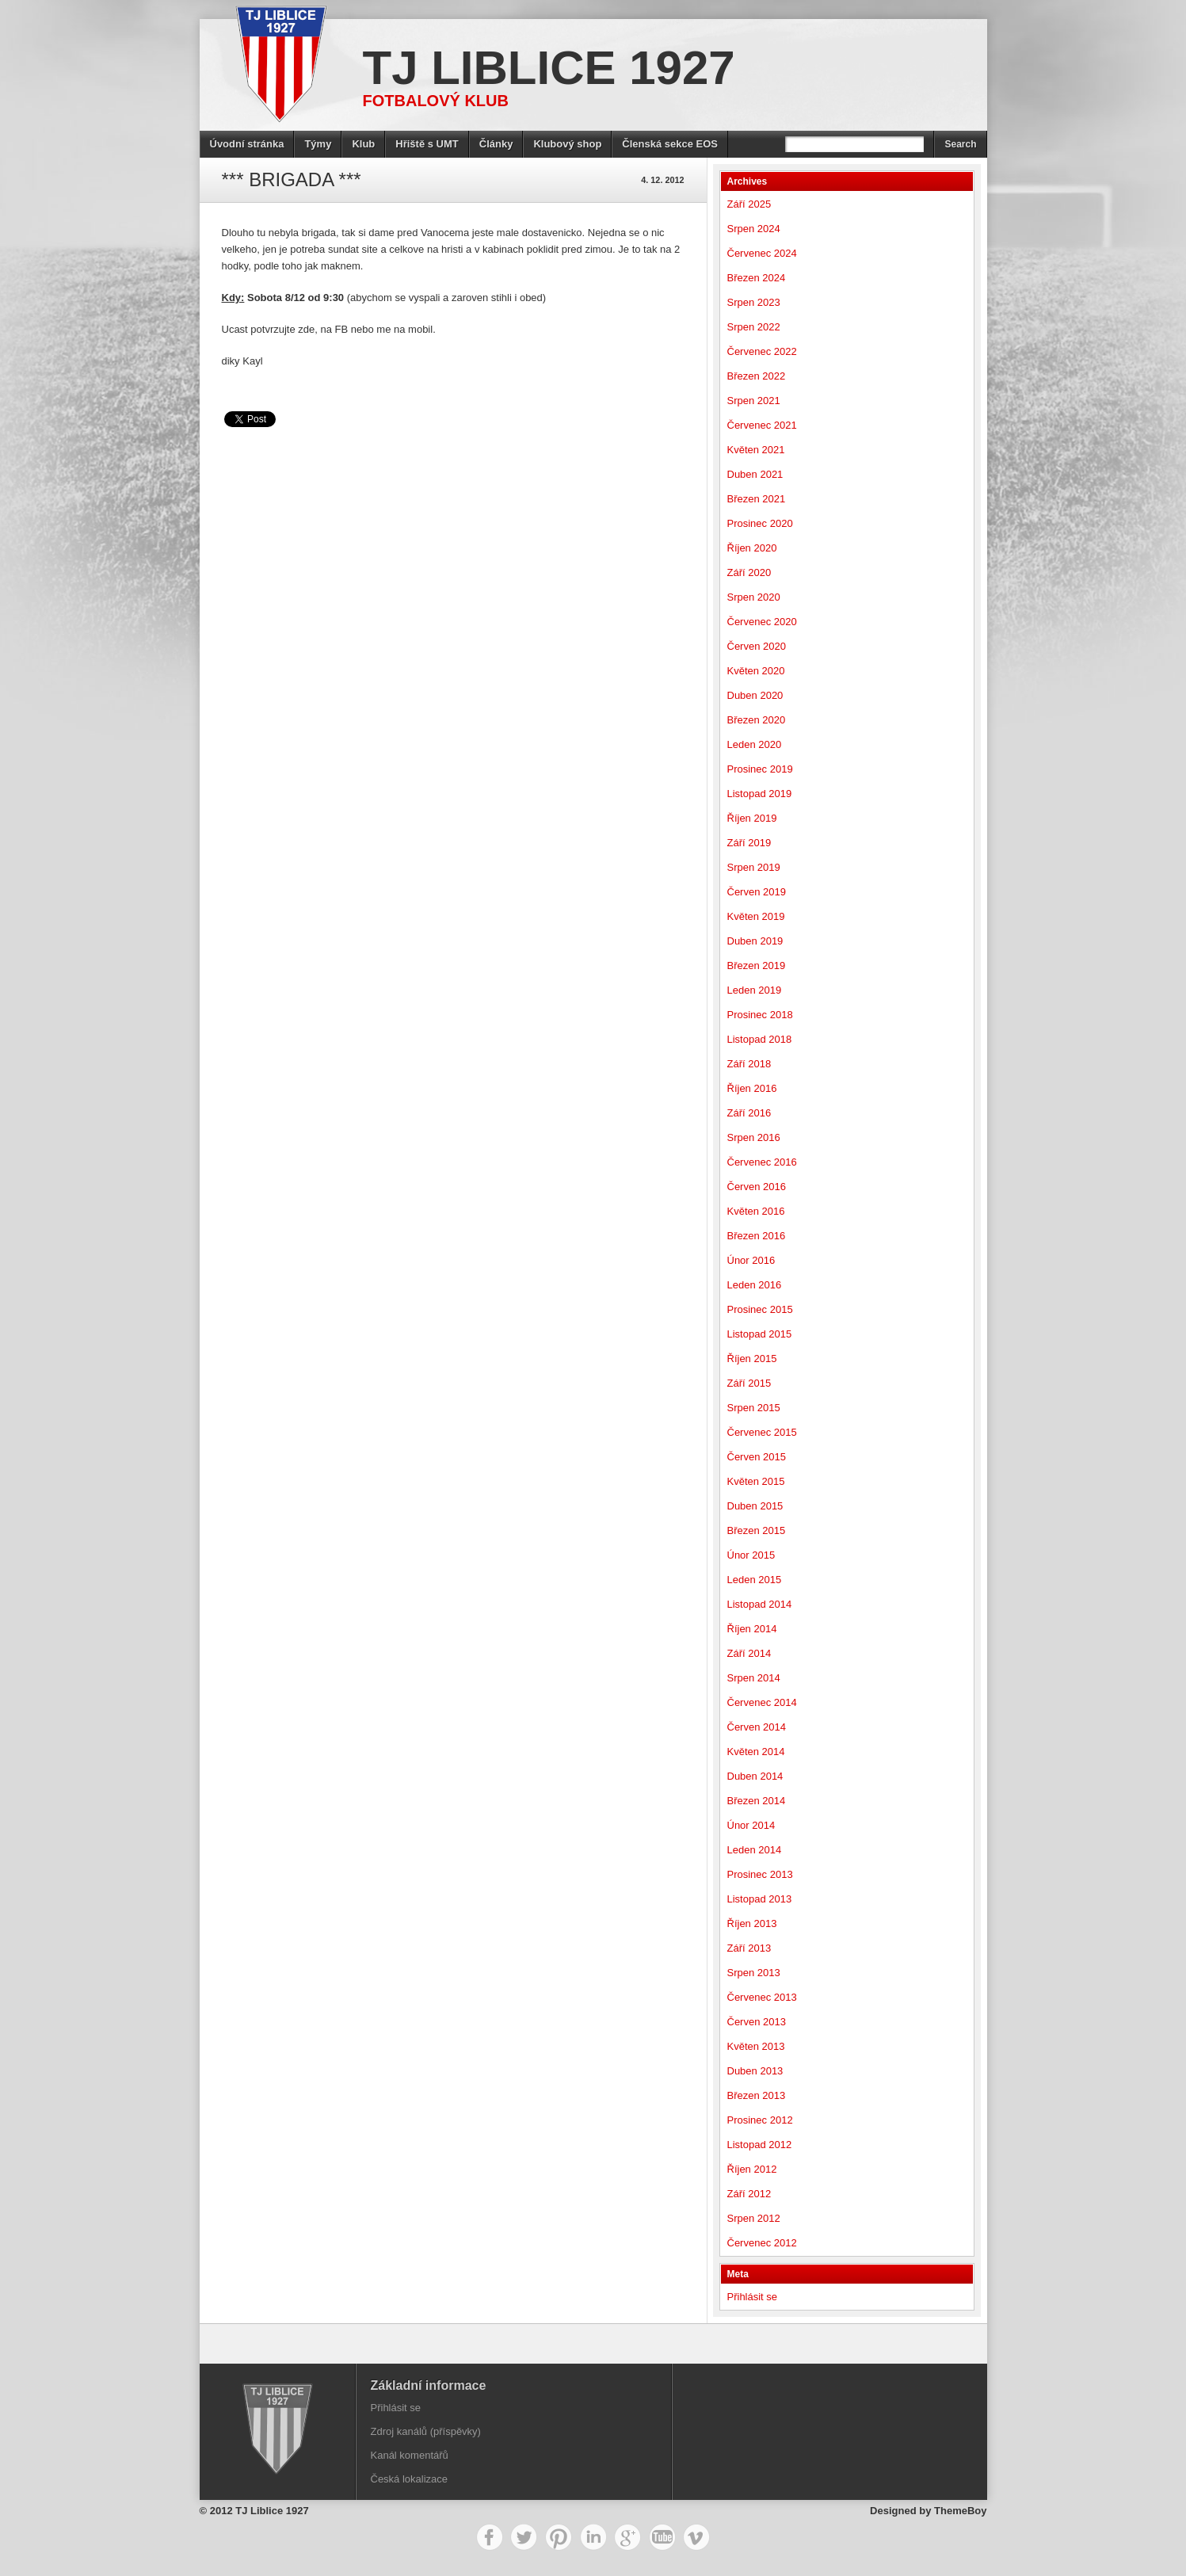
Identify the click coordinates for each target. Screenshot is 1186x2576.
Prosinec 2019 (760, 769)
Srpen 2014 (753, 1678)
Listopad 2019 (759, 794)
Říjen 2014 (752, 1629)
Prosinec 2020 (760, 523)
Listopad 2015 (759, 1334)
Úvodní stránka (247, 144)
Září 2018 (749, 1064)
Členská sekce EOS (670, 144)
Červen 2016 (756, 1187)
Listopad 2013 (759, 1899)
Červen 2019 (756, 892)
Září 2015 (749, 1383)
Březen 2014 (756, 1801)
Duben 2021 (755, 474)
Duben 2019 (755, 941)
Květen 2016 (756, 1211)
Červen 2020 (756, 646)
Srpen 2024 (753, 229)
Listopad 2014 (759, 1604)
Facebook (489, 2537)
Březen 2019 (756, 965)
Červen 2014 (756, 1727)
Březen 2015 (756, 1530)
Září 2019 (749, 843)
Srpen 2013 (753, 1973)
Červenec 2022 (762, 351)
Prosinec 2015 (760, 1309)
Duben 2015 (755, 1506)
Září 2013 (749, 1948)
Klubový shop (567, 144)
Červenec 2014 (762, 1702)
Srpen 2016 (753, 1137)
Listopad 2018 (759, 1039)
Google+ (627, 2537)
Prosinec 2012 (760, 2120)
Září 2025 (749, 204)
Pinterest (558, 2537)
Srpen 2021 (753, 400)
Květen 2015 (756, 1481)
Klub (363, 144)
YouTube (662, 2537)
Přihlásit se (752, 2297)
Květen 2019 (756, 916)
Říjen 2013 (752, 1923)
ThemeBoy (960, 2511)
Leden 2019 (754, 990)
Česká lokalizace (409, 2479)
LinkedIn (593, 2537)
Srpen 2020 (753, 597)
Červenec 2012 (762, 2243)
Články (496, 144)
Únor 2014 (751, 1825)
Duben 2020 (755, 695)
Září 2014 (749, 1653)
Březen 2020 (756, 720)
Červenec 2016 (762, 1162)
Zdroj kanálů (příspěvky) (426, 2431)
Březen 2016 (756, 1236)
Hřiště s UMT (426, 144)
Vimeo (696, 2537)
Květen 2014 (756, 1751)
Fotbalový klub (436, 100)
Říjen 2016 (752, 1088)
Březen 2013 (756, 2095)
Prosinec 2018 (760, 1015)
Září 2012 (749, 2194)
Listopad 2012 (759, 2144)
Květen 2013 (756, 2046)
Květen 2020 (756, 671)
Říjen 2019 (752, 818)
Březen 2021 (756, 499)
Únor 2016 (751, 1260)
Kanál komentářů (409, 2455)
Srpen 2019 (753, 867)
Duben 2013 (755, 2071)
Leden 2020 (754, 744)
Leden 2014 (754, 1850)
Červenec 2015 (762, 1432)
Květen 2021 (756, 450)
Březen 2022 (756, 376)
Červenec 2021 (762, 425)
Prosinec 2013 (760, 1874)
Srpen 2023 (753, 302)
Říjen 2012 (752, 2169)
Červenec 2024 (762, 253)
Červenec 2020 (762, 622)
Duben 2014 (755, 1776)
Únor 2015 (751, 1555)
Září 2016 (749, 1113)
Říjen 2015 (752, 1358)
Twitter (523, 2537)
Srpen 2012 (753, 2218)
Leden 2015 (754, 1580)
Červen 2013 (756, 2022)
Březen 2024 (756, 278)
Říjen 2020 (752, 548)
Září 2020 (749, 572)
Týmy (317, 144)
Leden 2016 (754, 1285)
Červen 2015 (756, 1457)
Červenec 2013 (762, 1997)
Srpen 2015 (753, 1408)
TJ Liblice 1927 (549, 67)
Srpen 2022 (753, 327)
